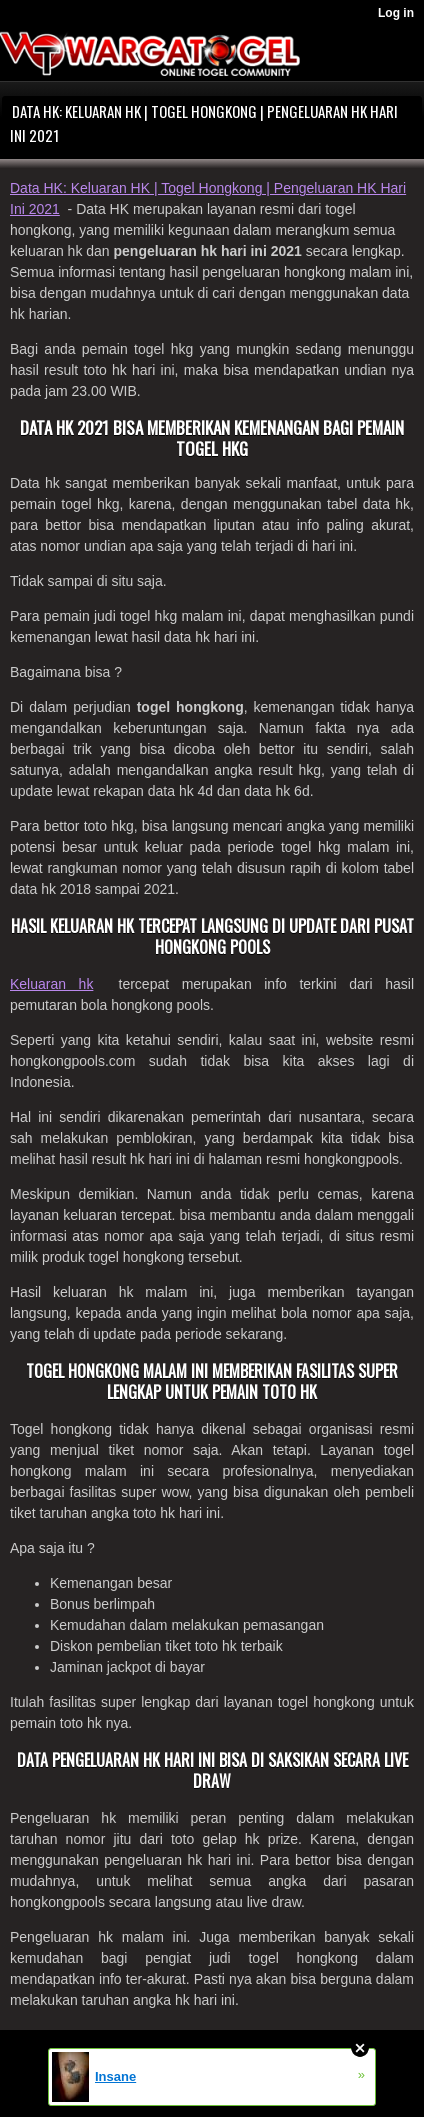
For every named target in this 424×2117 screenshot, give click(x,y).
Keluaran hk (51, 984)
